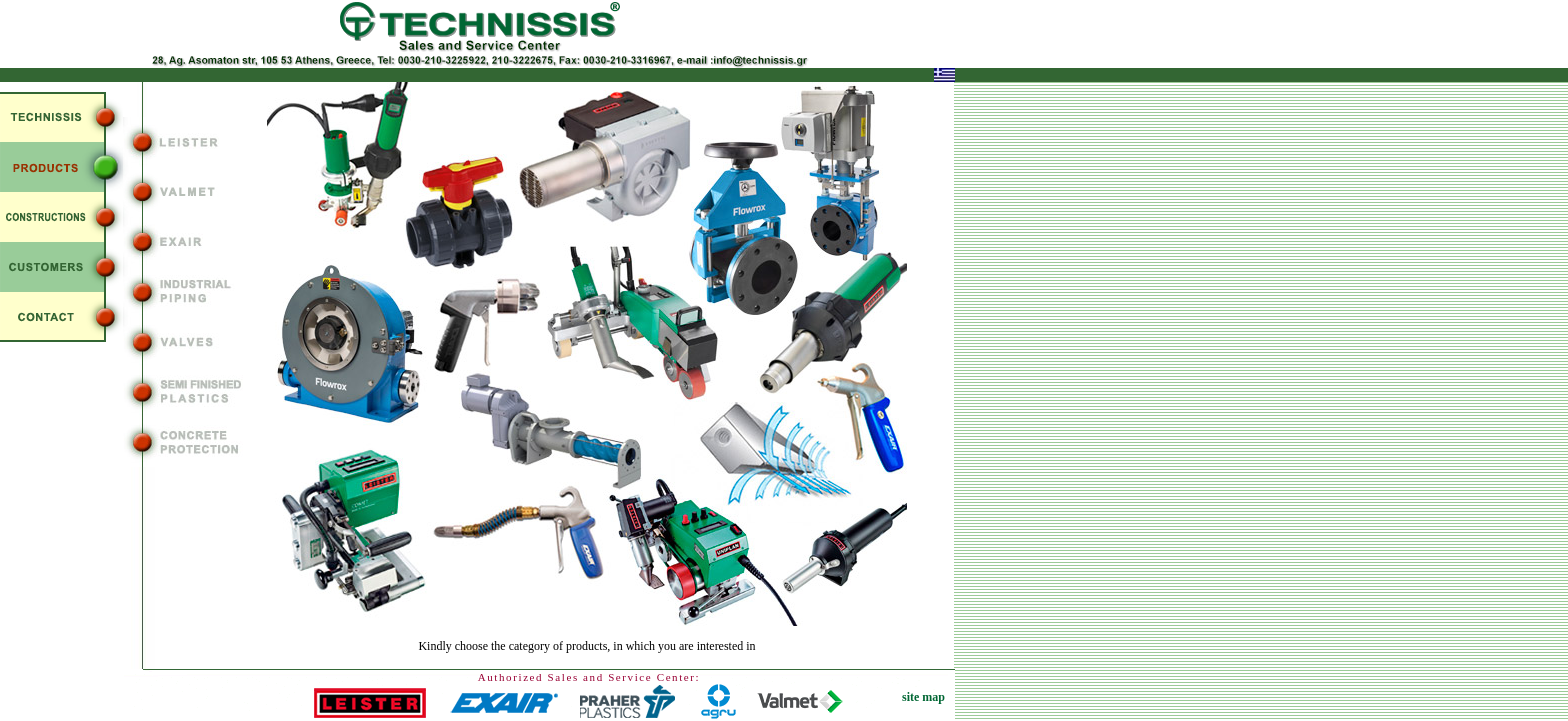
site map (923, 697)
